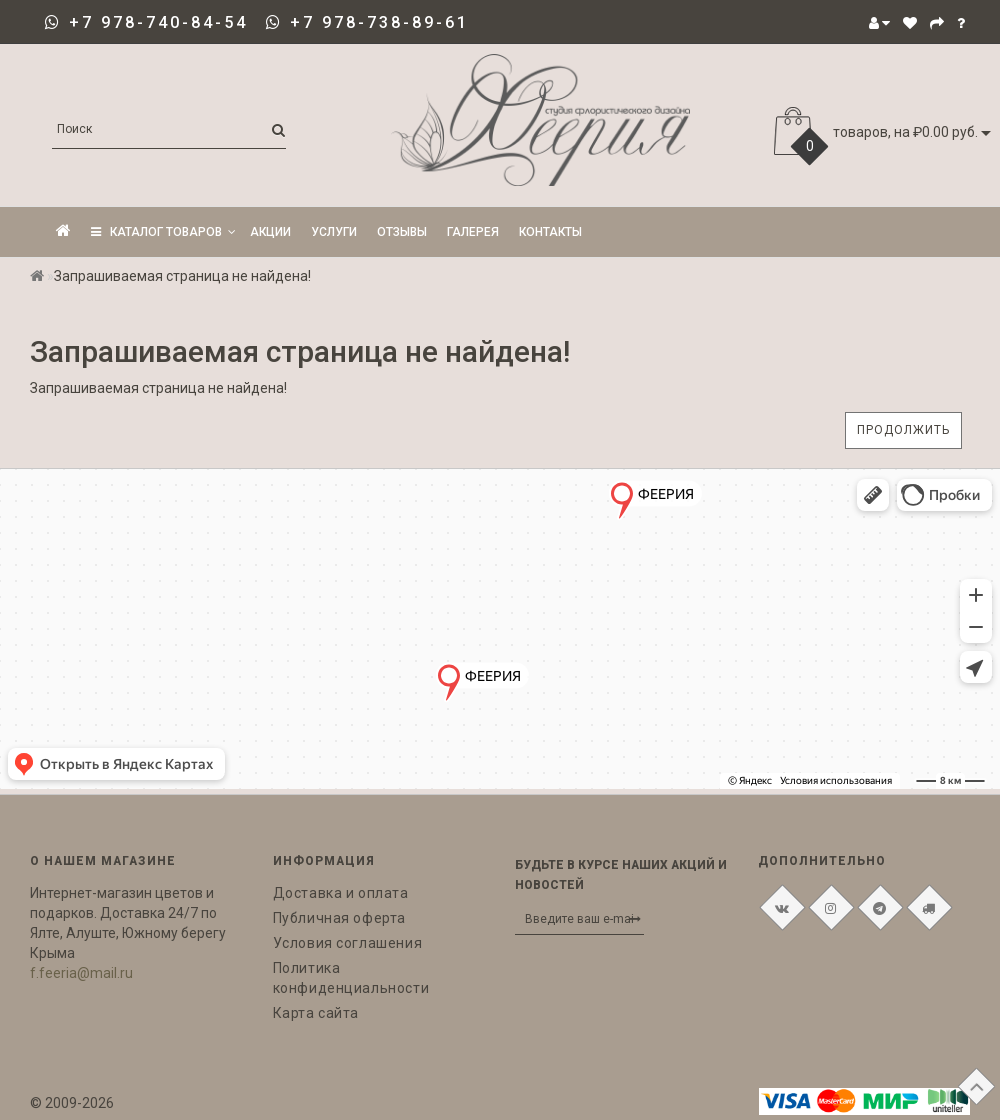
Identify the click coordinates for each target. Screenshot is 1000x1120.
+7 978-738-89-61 (379, 22)
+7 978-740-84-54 (158, 22)
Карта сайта (316, 1013)
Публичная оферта (340, 918)
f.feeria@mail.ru (81, 973)
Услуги (334, 232)
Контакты (550, 232)
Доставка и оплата (341, 893)
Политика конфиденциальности (351, 978)
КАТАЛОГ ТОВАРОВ (163, 232)
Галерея (473, 232)
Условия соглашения (348, 943)
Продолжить (903, 430)
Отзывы (402, 232)
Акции (270, 232)
